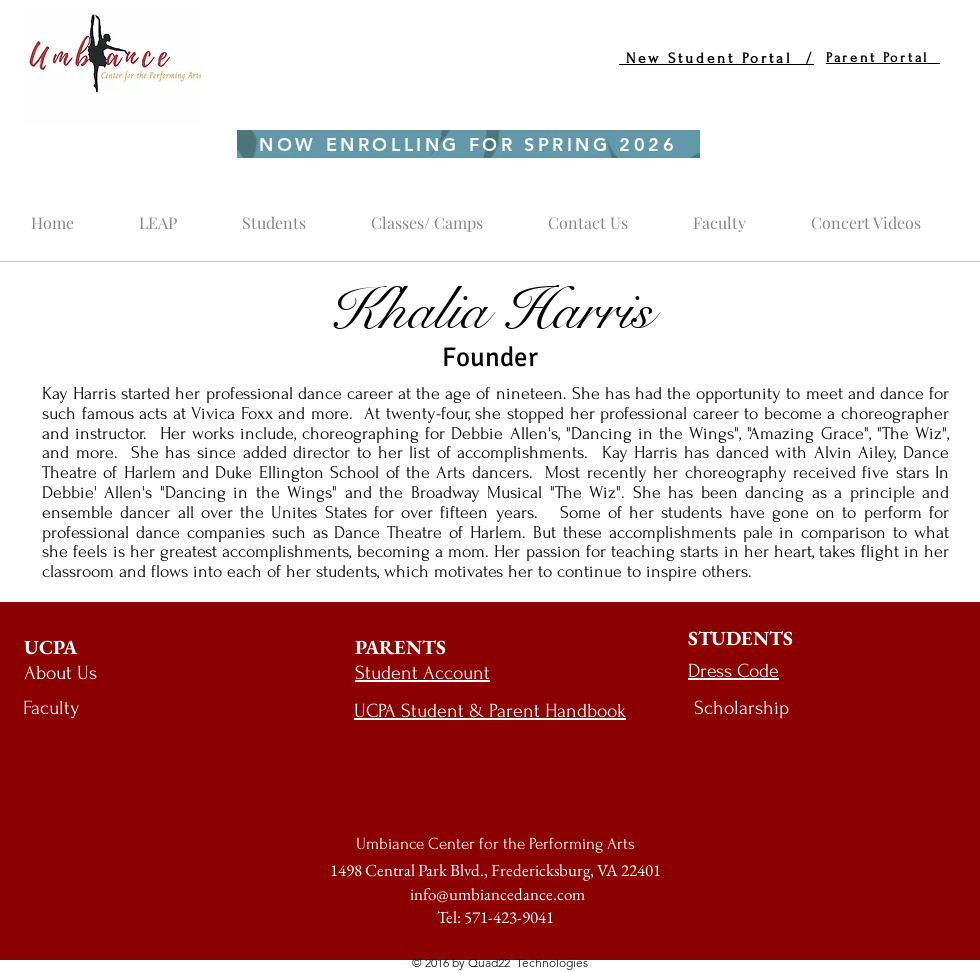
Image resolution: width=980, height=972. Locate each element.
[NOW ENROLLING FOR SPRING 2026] (468, 144)
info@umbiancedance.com (497, 894)
